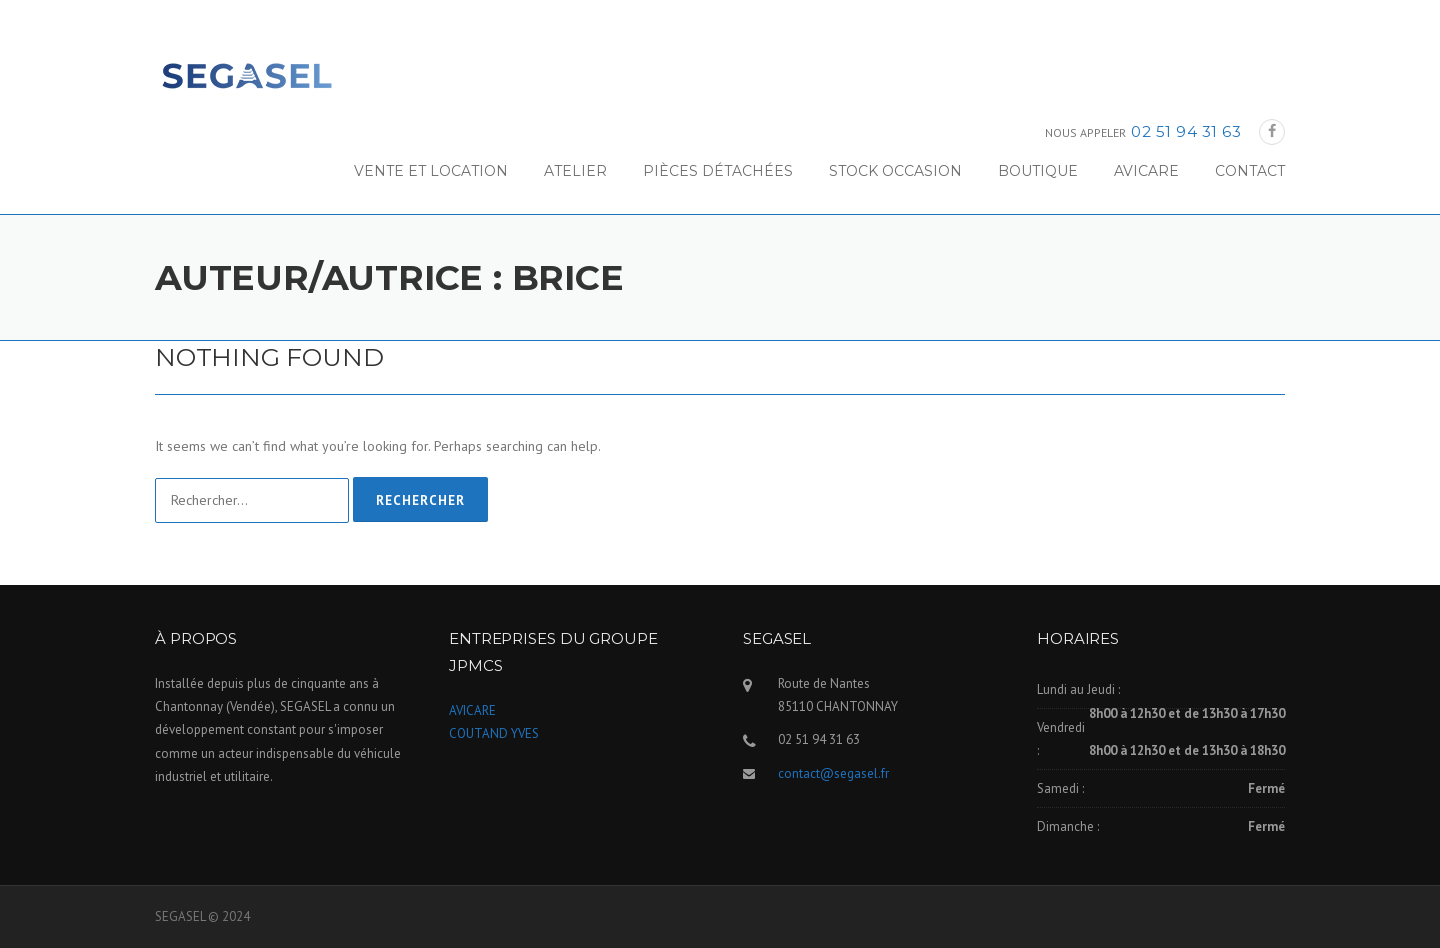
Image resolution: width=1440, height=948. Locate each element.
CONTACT (1250, 171)
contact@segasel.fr (833, 773)
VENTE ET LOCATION (431, 171)
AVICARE (1146, 171)
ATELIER (575, 171)
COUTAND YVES (494, 733)
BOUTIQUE (1038, 171)
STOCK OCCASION (895, 171)
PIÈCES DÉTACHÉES (718, 171)
